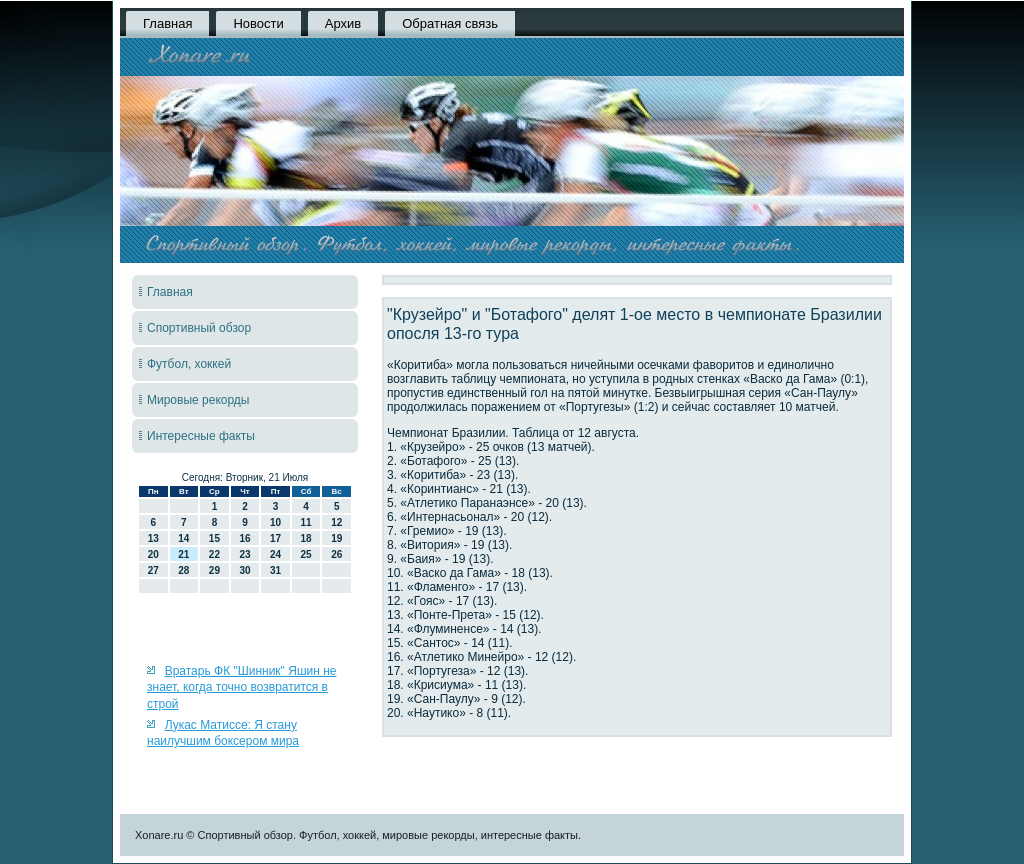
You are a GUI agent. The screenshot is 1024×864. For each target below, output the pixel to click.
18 (306, 538)
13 (153, 538)
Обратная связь (450, 23)
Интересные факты (201, 436)
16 (244, 538)
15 (214, 538)
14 (183, 538)
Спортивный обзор (199, 328)
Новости (258, 23)
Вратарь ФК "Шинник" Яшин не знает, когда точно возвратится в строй (241, 687)
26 (336, 554)
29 (214, 570)
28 (183, 570)
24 (275, 554)
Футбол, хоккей (189, 364)
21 (183, 554)
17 (275, 538)
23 (244, 554)
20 (153, 554)
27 (153, 570)
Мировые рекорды (198, 400)
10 (275, 522)
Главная (167, 23)
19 (336, 538)
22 (214, 554)
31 (275, 570)
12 (336, 522)
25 (306, 554)
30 (244, 570)
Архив (343, 23)
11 (306, 522)
